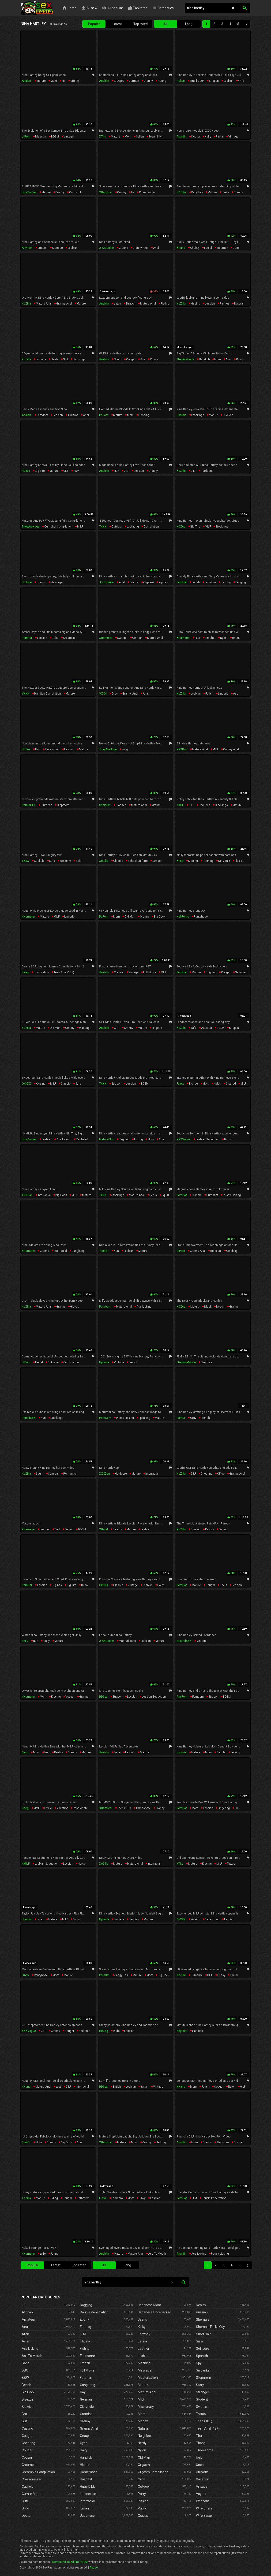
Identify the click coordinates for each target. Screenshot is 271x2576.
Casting (27, 2428)
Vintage (201, 2486)
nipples (163, 582)
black (207, 1306)
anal (156, 247)
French (85, 2363)
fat (64, 80)
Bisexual (28, 2399)
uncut (236, 637)
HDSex (26, 749)
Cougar (27, 2450)
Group (84, 2436)
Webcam (202, 2501)
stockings (79, 359)
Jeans (142, 2319)
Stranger (202, 2392)
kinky (125, 749)
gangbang (78, 1251)
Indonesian (88, 2494)
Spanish (202, 2356)
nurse (82, 1863)
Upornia (181, 415)
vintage (69, 136)
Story (200, 2385)
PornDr (181, 1418)
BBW (25, 2377)
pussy (154, 359)
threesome (143, 1808)
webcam (65, 860)
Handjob (86, 2457)
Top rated (137, 8)
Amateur (28, 2319)
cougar (131, 359)
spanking (144, 1418)
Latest (117, 24)
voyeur (70, 1696)
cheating (206, 1473)
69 (132, 192)
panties (225, 303)
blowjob (119, 80)
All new (89, 8)
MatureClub (106, 1139)
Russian (202, 2312)
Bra (24, 2414)
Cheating (28, 2443)
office (221, 1473)
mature (41, 80)
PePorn (103, 415)
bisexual (40, 136)
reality (58, 1752)
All (166, 24)
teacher (210, 637)
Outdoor (144, 2486)
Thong (201, 2443)
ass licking (63, 1139)
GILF (66, 470)
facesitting (52, 749)
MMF (37, 1808)
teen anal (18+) (64, 972)
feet (197, 637)
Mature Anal (147, 2392)
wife (241, 80)
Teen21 (104, 1251)
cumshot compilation (58, 526)
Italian (84, 2508)
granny (74, 80)
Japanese (87, 2515)
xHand (181, 247)
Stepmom (203, 2377)
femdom (42, 415)
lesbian (228, 80)
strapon (214, 80)
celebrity (231, 1251)
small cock (197, 80)
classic (118, 860)
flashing (143, 415)
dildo (84, 1585)
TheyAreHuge (185, 359)
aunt (80, 2142)
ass (142, 359)
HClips (181, 80)
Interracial (87, 2501)
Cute (25, 2501)
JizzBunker (29, 192)
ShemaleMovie (186, 1362)
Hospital (86, 2479)
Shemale (202, 2319)
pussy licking (232, 1195)
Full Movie (87, 2370)
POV (76, 470)
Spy (199, 2363)
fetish (196, 582)
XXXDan (182, 749)
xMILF (26, 1863)
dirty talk (197, 192)
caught (221, 1752)
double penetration (214, 2198)
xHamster (105, 192)
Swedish (202, 2407)
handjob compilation (47, 693)
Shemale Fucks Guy (210, 2327)
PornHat (182, 582)
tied (57, 1529)
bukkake (53, 1362)
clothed (231, 1083)
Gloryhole (87, 2407)
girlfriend (46, 805)
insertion (222, 247)
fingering (224, 1808)
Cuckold (28, 2486)
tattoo (231, 1863)
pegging (240, 582)
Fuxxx (180, 1083)
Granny (85, 2421)
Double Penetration (94, 2312)
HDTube (181, 192)
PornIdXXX (29, 805)
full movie (149, 972)
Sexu (25, 1641)
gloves (74, 1306)
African (27, 2312)
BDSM (55, 136)
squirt (117, 359)
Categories (163, 8)
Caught (27, 2436)
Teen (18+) (204, 2421)
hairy (208, 136)
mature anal (44, 303)
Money (143, 2421)
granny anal (140, 247)
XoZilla (26, 303)
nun (116, 470)
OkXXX (26, 1083)
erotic (48, 1808)
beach (220, 1306)
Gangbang (87, 2385)
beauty (117, 1529)
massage (56, 582)
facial (220, 136)
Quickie (143, 2515)
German (86, 2399)
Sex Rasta (37, 8)
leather (45, 1529)
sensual (53, 1473)
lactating (133, 526)
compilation (151, 526)
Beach (26, 2385)
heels (225, 192)
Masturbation (148, 2377)
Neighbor (144, 2436)
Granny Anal (89, 2428)
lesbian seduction (207, 1139)
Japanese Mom (149, 2305)
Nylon (142, 2450)
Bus (24, 2421)
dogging (211, 972)
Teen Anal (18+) (208, 2428)
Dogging (86, 2305)
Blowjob (28, 2407)
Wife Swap (204, 2515)
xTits (102, 136)
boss (236, 247)
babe (55, 637)
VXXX (25, 693)
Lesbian (143, 2356)
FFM (194, 2198)
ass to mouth (157, 2253)
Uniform (202, 2472)
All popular (112, 8)
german (134, 80)
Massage (144, 2370)
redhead (82, 1139)
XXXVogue (184, 1139)
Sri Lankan (203, 2370)
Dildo (25, 2508)
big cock (159, 916)
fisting (162, 80)
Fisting (85, 2348)
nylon (223, 637)
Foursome (87, 2356)
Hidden (85, 2465)
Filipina (85, 2341)
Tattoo (201, 2414)
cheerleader (147, 192)
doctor (195, 136)
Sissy (200, 2341)
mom (53, 80)
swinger (122, 637)
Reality (201, 2305)
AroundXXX (184, 1641)
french (133, 1362)
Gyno (83, 2443)
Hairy (83, 2450)
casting (226, 582)
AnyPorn (27, 247)
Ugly (199, 2457)
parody (209, 1529)
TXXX (102, 526)
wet (58, 2086)
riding (240, 359)
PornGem (105, 1306)
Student (202, 2399)
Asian (26, 2341)
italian (140, 136)
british (228, 1139)
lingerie (41, 359)
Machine (144, 2363)
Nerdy (142, 2443)
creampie (69, 637)
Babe (26, 2363)
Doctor (27, 2515)
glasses (57, 247)
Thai (199, 2436)
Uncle (200, 2465)
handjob (204, 359)
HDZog (181, 526)
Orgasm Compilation (153, 2472)
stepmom (63, 805)
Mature (143, 2385)
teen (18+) (155, 136)
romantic (69, 1473)
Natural (143, 2428)
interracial (44, 1195)
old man (129, 916)
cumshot (75, 192)
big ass (57, 1585)
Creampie (29, 2465)
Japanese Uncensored (154, 2312)
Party (142, 2494)
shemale (206, 1362)
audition (73, 415)
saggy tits (121, 1975)
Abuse (94, 2567)
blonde (193, 1083)
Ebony (84, 2319)
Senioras (105, 805)
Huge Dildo (88, 2486)
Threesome (204, 2450)
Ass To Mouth (32, 2356)
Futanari (86, 2377)
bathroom (83, 2198)
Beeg (25, 972)
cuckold (228, 415)
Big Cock (28, 2392)
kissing (195, 303)
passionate (80, 1808)
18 (24, 2305)
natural (239, 303)
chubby (194, 247)
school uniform (138, 860)
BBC (25, 2370)
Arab (25, 2334)
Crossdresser (31, 2479)
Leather (143, 2348)
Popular (94, 24)
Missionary (146, 2407)
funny (54, 2253)
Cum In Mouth (32, 2494)
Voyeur (201, 2494)
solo (78, 860)
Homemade (89, 2472)
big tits (40, 470)
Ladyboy (144, 2334)
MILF (80, 526)
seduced (204, 805)
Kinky (142, 2327)
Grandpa (86, 2414)
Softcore (202, 2348)
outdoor (116, 526)
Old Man (144, 2457)
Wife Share (204, 2508)
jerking (235, 1752)
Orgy (141, 2479)
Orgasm (144, 2465)
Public (142, 2508)
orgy (115, 693)
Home (69, 8)
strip (52, 860)
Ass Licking (30, 2348)
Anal (25, 2327)
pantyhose (201, 916)
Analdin (27, 80)
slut (65, 359)
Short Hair (203, 2334)
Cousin (27, 2457)
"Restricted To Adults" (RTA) (69, 2562)
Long (188, 24)
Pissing (143, 2501)
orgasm (148, 582)
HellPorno (183, 916)
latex (117, 303)
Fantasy (86, 2327)
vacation (62, 1808)
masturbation (127, 1641)
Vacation (202, 2479)
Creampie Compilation (38, 2472)
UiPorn (26, 136)
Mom (142, 2414)
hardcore (207, 470)
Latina (142, 2341)
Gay (83, 2392)
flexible (239, 860)
